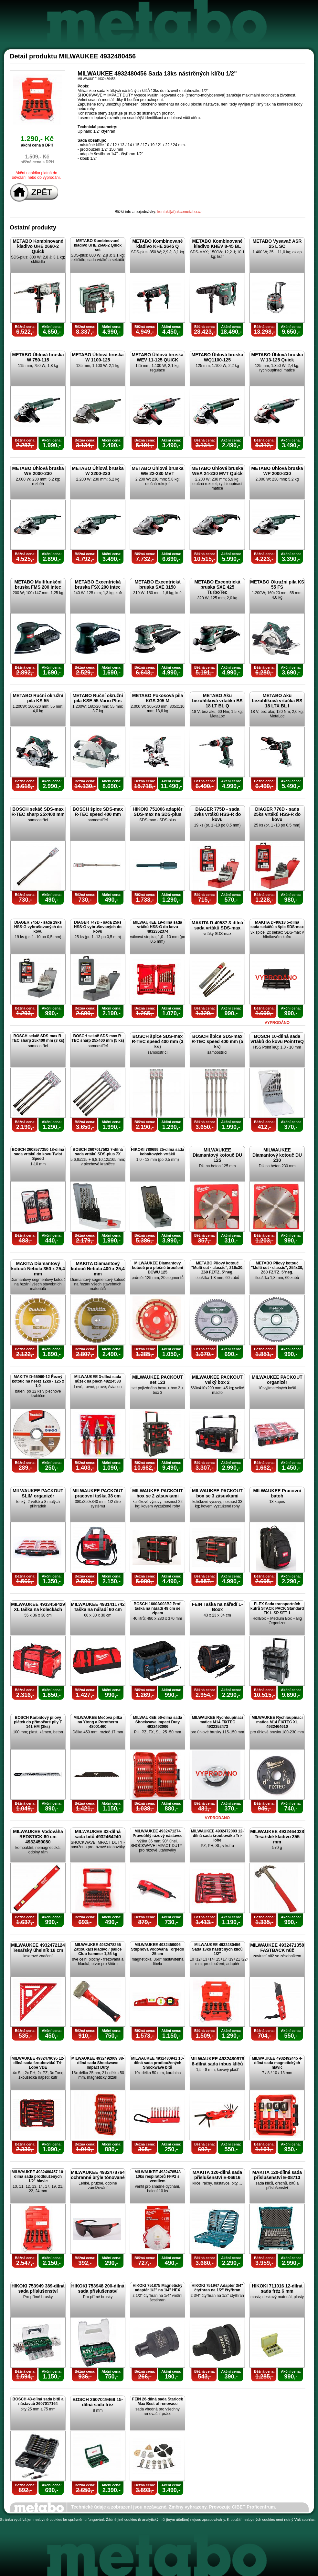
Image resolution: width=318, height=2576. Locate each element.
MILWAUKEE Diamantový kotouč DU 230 (277, 1155)
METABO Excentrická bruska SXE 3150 (157, 584)
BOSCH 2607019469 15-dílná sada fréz (97, 2402)
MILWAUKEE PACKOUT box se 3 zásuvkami (217, 1493)
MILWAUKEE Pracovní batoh (277, 1493)
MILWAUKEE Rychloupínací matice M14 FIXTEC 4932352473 (217, 1722)
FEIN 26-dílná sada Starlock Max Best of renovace (157, 2401)
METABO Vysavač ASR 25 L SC (277, 243)
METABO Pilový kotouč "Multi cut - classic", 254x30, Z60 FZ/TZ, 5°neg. (277, 1267)
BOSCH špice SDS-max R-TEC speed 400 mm (98, 811)
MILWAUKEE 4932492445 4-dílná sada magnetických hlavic (277, 2063)
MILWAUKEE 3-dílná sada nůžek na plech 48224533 (97, 1379)
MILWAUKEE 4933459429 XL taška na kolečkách (38, 1607)
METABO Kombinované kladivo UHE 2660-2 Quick (38, 246)
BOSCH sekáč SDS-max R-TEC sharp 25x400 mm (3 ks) (38, 1038)
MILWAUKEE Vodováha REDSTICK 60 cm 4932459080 (38, 1836)
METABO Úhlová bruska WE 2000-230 (38, 471)
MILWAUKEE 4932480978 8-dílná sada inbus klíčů (217, 2061)
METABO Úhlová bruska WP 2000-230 (277, 471)
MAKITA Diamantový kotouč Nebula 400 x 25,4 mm (98, 1268)
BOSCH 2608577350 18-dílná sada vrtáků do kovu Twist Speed (38, 1154)
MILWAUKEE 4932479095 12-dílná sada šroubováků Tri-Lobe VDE (38, 2063)
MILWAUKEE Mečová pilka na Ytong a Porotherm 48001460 (97, 1722)
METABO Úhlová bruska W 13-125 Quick (277, 357)
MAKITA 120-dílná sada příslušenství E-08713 (277, 2175)
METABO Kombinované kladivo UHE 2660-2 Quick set (98, 245)
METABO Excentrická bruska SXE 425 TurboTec (217, 587)
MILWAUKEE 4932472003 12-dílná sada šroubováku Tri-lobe (217, 1835)
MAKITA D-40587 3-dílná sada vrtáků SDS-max (217, 925)
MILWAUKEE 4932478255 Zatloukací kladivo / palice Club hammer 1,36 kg (98, 1949)
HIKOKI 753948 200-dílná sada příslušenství (97, 2288)
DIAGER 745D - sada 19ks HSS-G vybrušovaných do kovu (38, 927)
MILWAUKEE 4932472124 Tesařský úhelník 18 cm (38, 1947)
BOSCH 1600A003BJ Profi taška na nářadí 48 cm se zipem (157, 1608)
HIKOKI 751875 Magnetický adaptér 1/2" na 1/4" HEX (157, 2287)
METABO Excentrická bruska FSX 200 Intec (98, 584)
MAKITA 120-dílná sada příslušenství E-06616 (217, 2175)
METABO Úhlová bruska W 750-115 (38, 357)
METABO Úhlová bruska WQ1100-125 (217, 357)
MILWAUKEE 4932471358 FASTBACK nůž (277, 1947)
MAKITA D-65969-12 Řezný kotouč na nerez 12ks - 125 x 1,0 (38, 1381)
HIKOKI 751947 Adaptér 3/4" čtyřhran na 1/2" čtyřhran (217, 2287)
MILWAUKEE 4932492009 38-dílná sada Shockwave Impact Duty (97, 2063)
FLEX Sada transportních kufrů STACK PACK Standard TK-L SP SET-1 (277, 1608)
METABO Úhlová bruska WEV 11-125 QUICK (158, 357)
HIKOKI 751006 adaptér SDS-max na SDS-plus (157, 811)
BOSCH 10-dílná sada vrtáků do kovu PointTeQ (277, 1039)
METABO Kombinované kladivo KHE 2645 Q (157, 243)
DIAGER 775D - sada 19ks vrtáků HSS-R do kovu (217, 814)
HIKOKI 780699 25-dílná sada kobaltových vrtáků (157, 1151)
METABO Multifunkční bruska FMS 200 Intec (38, 584)
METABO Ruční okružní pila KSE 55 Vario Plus (97, 698)
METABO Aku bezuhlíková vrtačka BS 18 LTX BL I (277, 700)
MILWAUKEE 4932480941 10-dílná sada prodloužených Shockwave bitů (157, 2063)
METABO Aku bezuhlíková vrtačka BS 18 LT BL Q (217, 700)
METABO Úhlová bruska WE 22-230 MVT (158, 471)
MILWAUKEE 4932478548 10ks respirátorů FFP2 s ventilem (157, 2176)
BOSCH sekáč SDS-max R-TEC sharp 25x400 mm (37, 811)
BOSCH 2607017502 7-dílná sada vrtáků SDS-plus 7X (98, 1151)
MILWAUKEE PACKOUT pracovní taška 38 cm (97, 1493)
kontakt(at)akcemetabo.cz (179, 211)
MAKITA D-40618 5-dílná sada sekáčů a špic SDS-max (277, 924)
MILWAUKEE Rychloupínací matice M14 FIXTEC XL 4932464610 (276, 1722)
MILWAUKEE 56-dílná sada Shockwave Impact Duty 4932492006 (157, 1722)
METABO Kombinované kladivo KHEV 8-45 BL (217, 243)
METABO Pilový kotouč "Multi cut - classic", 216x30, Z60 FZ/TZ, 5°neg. (217, 1267)
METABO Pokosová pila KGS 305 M (157, 698)
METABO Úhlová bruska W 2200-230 (98, 471)
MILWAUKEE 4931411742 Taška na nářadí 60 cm (98, 1607)
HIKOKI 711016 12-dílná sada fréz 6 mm (277, 2288)
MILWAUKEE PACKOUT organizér (277, 1379)
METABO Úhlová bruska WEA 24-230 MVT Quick (217, 471)
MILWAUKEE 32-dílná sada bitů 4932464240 (98, 1834)
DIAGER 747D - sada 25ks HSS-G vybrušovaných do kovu (98, 927)
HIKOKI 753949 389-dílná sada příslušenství (37, 2288)
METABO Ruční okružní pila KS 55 (38, 698)
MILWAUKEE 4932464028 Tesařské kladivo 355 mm (277, 1836)
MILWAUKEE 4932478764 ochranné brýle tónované (98, 2175)
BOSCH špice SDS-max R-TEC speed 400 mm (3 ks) (158, 1041)
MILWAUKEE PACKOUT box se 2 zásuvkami (157, 1493)
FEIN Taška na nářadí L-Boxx (217, 1607)
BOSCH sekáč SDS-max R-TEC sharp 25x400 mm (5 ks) (97, 1038)
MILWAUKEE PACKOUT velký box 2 (217, 1379)
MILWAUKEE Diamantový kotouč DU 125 (217, 1155)
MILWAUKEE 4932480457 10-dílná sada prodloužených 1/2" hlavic (38, 2176)
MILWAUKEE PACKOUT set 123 (157, 1379)
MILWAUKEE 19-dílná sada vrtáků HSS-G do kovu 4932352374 (157, 927)
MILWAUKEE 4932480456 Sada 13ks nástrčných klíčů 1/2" (217, 1949)
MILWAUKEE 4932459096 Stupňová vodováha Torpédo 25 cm (157, 1949)
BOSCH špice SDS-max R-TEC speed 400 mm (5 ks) (217, 1041)
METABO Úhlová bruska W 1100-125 (98, 357)
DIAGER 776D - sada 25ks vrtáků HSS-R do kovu (277, 814)
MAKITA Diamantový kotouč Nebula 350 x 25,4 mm (38, 1268)
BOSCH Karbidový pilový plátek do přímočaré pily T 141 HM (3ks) (38, 1722)
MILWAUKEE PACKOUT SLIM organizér (38, 1493)
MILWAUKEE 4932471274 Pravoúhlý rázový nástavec (157, 1833)
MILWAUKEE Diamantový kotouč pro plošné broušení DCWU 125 (157, 1267)
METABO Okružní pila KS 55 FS (277, 584)
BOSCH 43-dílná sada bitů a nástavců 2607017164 (37, 2401)
